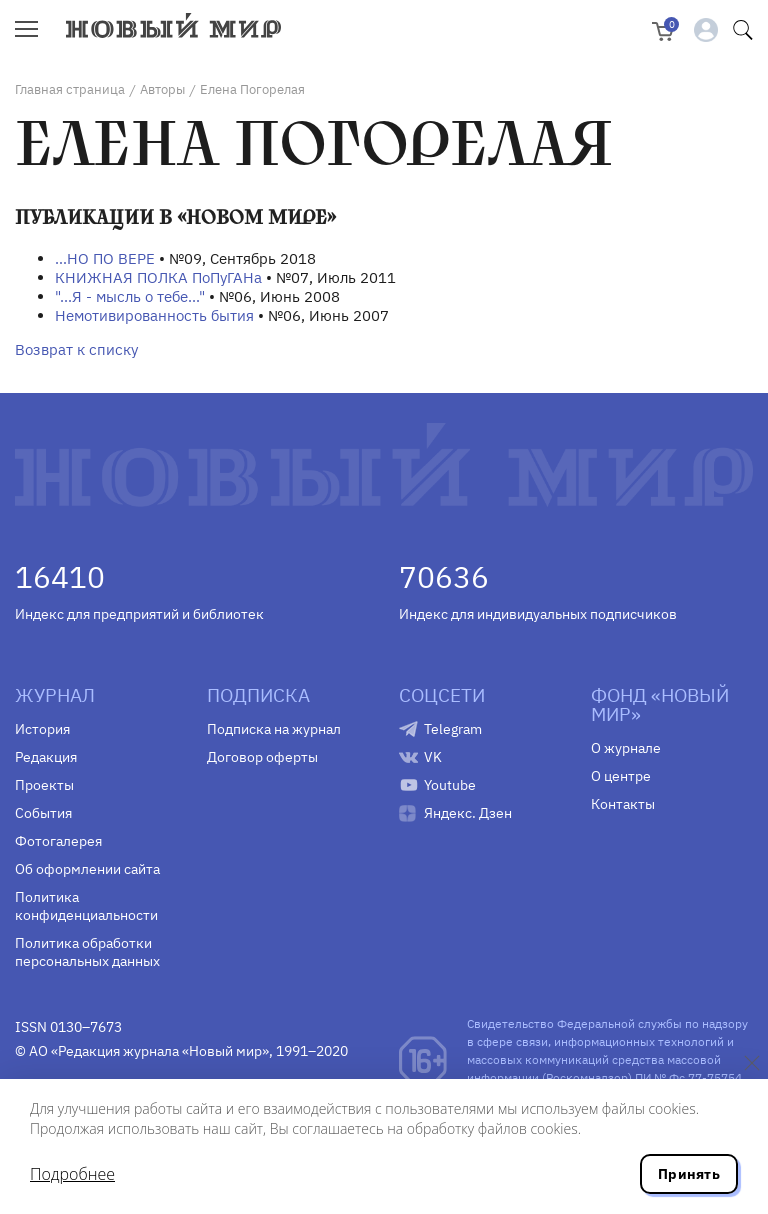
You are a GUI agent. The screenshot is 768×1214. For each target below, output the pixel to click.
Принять (689, 1174)
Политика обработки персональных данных (87, 952)
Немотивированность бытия (154, 315)
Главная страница (70, 89)
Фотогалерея (58, 841)
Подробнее (72, 1174)
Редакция (46, 757)
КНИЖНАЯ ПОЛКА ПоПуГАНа (158, 277)
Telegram (453, 729)
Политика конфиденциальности (86, 906)
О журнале (626, 748)
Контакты (623, 804)
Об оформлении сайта (87, 869)
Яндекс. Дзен (468, 813)
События (43, 813)
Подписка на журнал (274, 729)
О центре (621, 776)
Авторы (162, 89)
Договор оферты (262, 757)
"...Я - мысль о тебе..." (130, 296)
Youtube (450, 785)
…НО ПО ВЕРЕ (105, 258)
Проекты (44, 785)
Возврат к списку (76, 349)
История (42, 729)
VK (433, 757)
